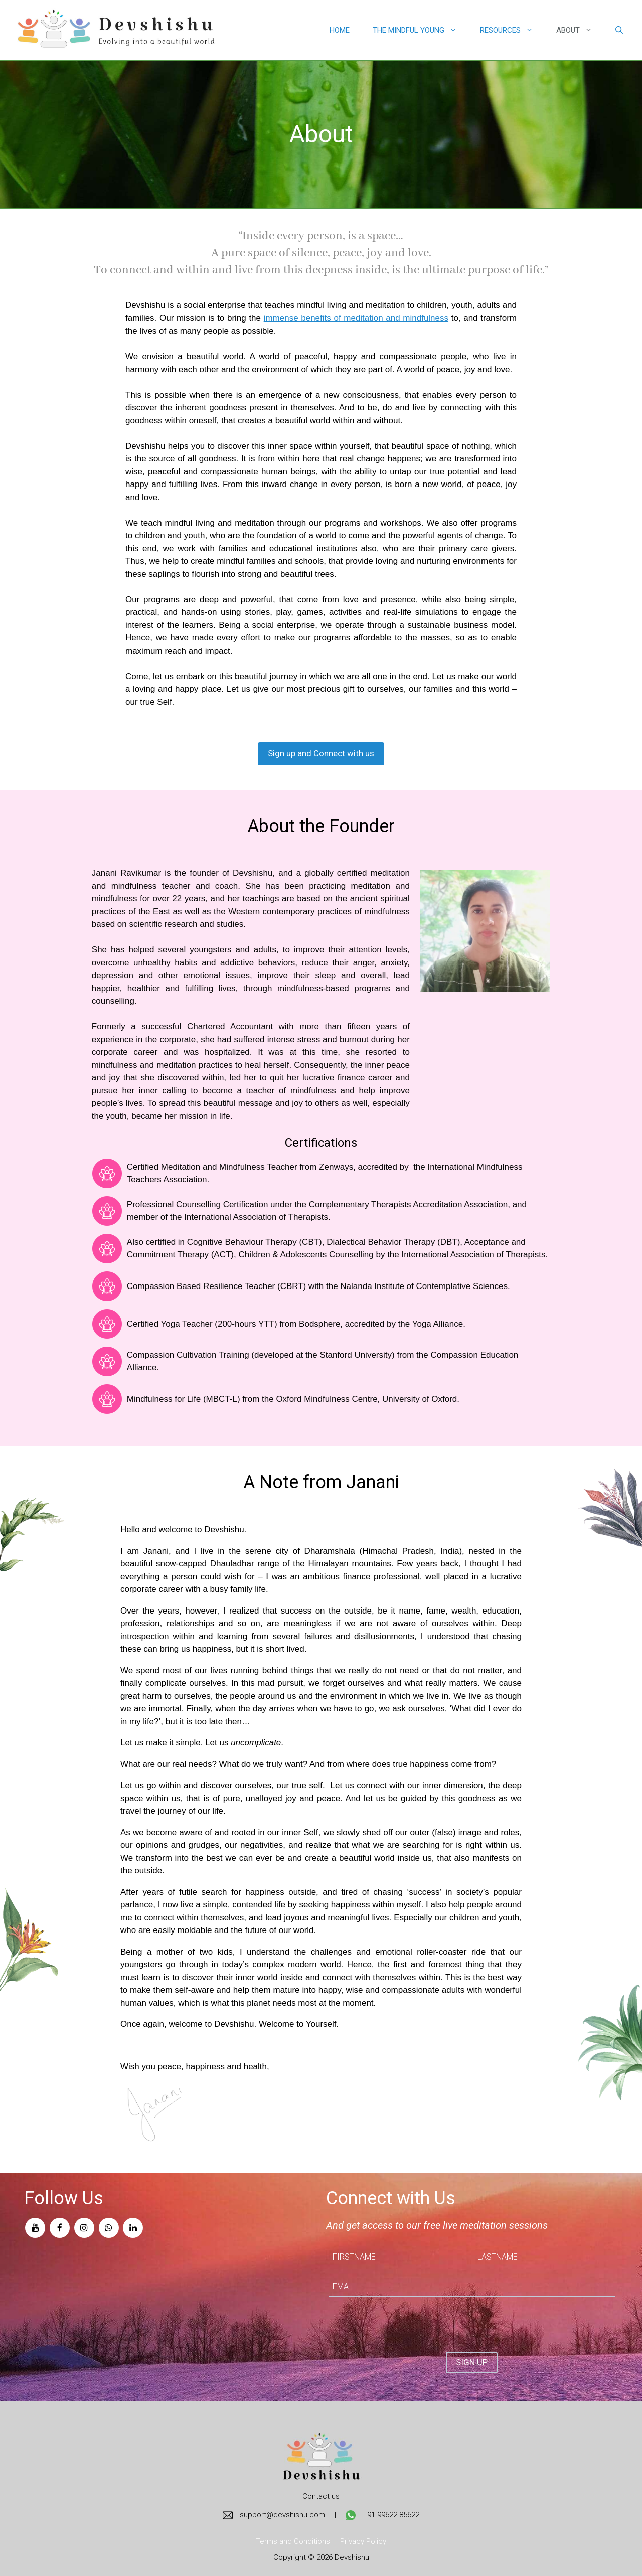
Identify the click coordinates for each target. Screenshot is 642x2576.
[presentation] (405, 2324)
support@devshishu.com (274, 2514)
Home (340, 30)
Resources (512, 30)
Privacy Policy (363, 2541)
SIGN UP (472, 2362)
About (580, 30)
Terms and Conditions (293, 2541)
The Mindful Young (420, 30)
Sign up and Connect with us (321, 753)
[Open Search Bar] (619, 30)
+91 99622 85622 (382, 2514)
